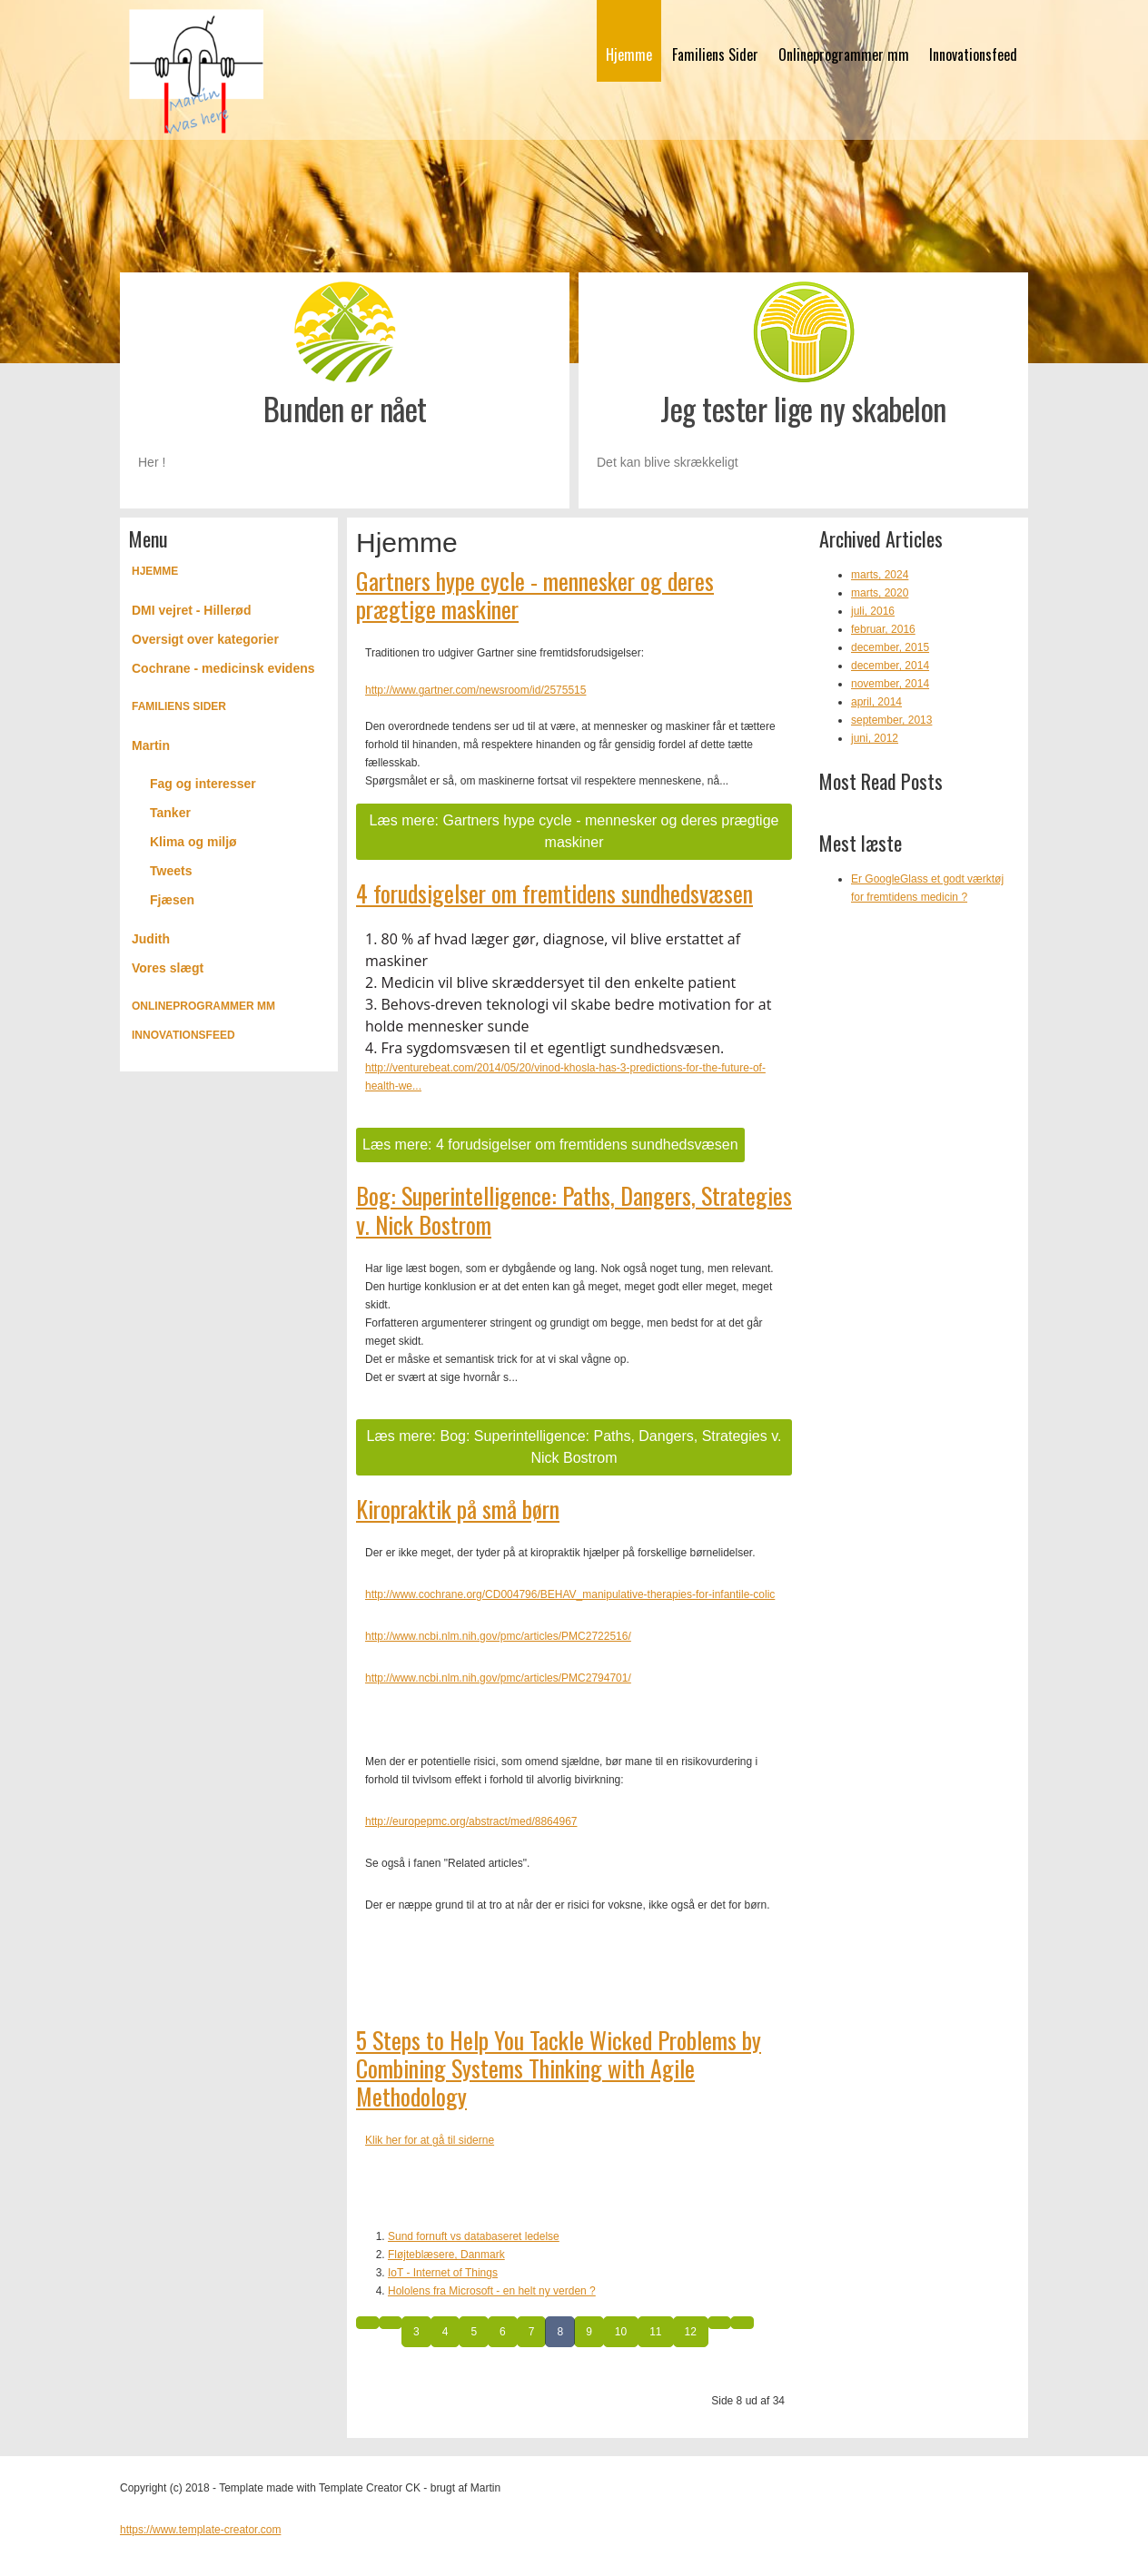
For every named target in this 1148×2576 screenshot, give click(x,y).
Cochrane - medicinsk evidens (223, 668)
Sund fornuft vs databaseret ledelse (473, 2236)
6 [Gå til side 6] (503, 2331)
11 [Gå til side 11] (655, 2331)
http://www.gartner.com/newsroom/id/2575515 (475, 690)
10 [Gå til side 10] (621, 2331)
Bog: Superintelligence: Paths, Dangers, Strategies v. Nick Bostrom (574, 1209)
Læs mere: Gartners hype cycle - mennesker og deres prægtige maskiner (574, 831)
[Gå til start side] (368, 2322)
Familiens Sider (715, 54)
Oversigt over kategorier (205, 639)
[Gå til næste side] (719, 2322)
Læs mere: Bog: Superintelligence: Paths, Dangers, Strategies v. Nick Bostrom (574, 1447)
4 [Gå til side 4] (445, 2331)
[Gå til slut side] (742, 2322)
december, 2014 (890, 665)
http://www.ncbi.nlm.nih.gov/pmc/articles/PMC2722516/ (498, 1636)
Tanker (170, 812)
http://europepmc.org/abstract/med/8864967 (471, 1821)
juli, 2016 (873, 611)
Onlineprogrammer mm (843, 54)
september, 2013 (891, 720)
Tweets (171, 871)
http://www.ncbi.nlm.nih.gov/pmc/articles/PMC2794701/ (498, 1678)
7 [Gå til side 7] (532, 2331)
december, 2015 (890, 647)
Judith (151, 939)
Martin (151, 745)
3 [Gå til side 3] (416, 2331)
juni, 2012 (874, 738)
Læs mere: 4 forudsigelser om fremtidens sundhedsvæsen (550, 1144)
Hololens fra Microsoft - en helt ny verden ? (492, 2291)
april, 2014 (876, 702)
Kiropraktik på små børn (457, 1508)
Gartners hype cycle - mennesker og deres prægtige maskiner (535, 595)
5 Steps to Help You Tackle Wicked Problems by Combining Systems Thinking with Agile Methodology (558, 2068)
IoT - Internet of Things (443, 2272)
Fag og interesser (203, 783)
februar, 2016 (883, 629)
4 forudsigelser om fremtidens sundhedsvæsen (554, 893)
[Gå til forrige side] (390, 2322)
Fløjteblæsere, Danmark (446, 2254)
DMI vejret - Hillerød (191, 610)
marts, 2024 (879, 574)
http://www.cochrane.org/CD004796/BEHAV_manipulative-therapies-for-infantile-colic (570, 1594)
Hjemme (629, 54)
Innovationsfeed (973, 54)
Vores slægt (167, 968)
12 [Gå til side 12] (691, 2331)
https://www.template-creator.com (200, 2529)
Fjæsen (172, 900)
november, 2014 (890, 683)
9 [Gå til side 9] (589, 2331)
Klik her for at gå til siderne (429, 2140)
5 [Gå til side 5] (473, 2331)
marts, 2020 (879, 593)
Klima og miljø (193, 841)
